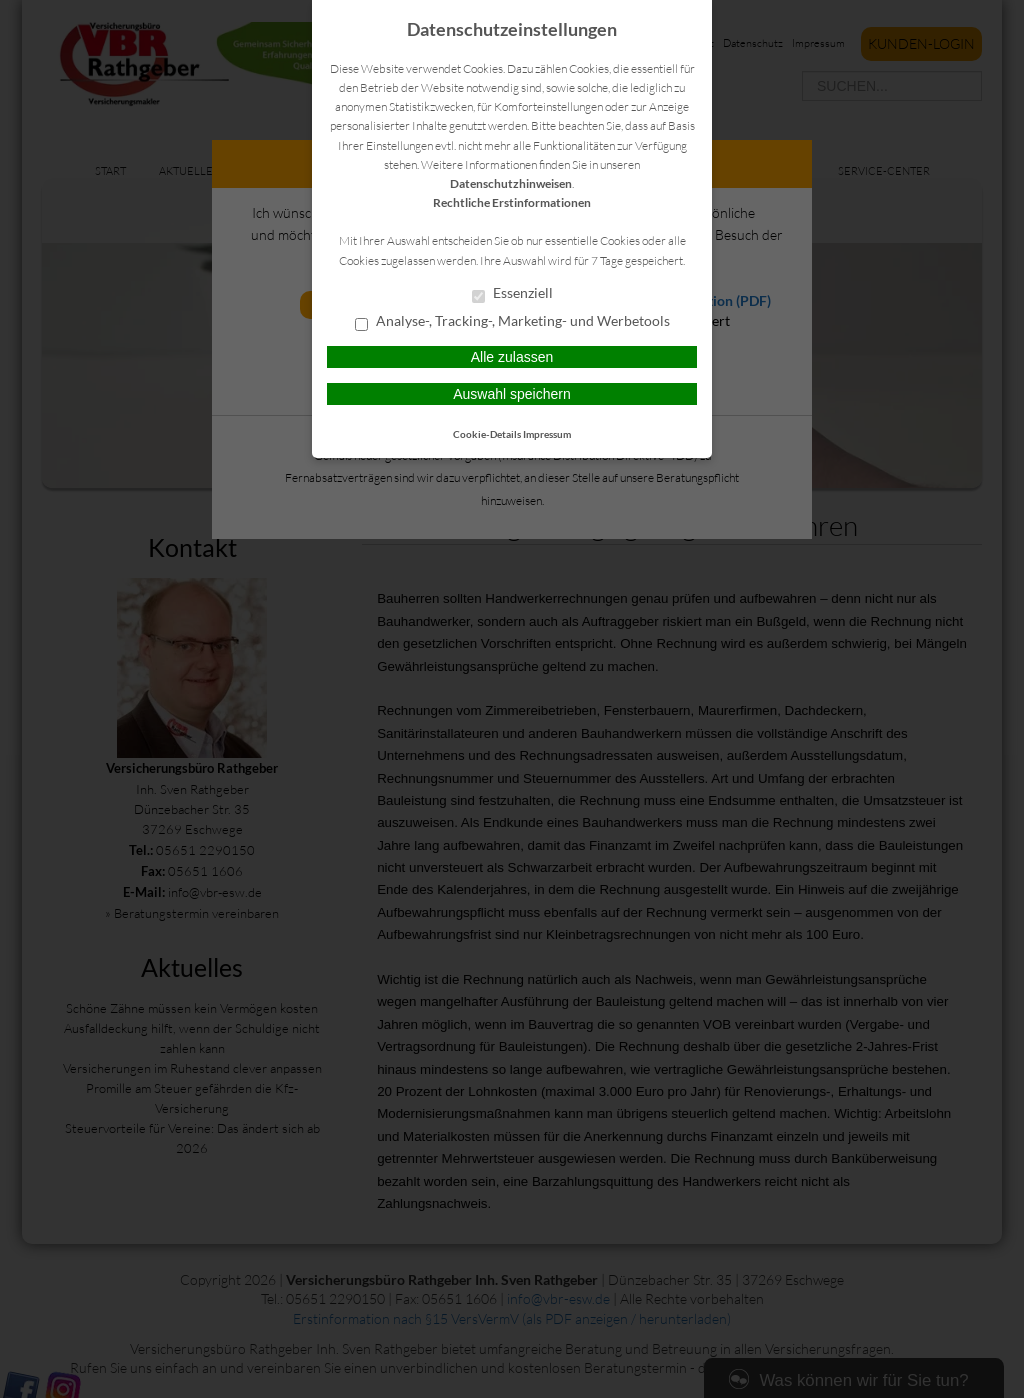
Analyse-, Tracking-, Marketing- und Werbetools (512, 322)
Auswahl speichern (512, 394)
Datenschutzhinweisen (511, 183)
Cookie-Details (487, 434)
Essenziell (512, 294)
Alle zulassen (512, 357)
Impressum (547, 434)
